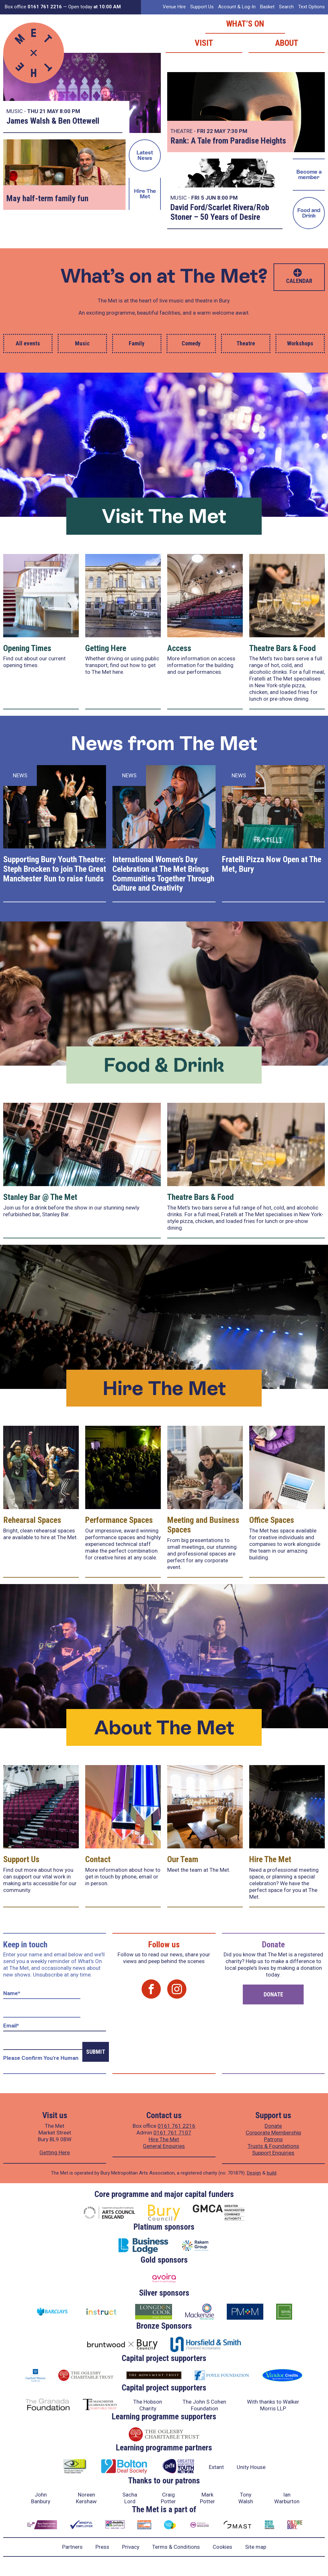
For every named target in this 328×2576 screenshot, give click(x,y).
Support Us (202, 7)
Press (102, 2547)
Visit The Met (164, 516)
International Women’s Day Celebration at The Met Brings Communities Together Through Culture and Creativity (163, 874)
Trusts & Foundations (273, 2146)
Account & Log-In (237, 7)
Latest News (144, 155)
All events (28, 343)
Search (286, 7)
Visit (204, 43)
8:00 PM (70, 111)
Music (82, 343)
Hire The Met (145, 194)
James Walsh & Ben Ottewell (52, 121)
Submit (95, 2051)
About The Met (164, 1727)
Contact (98, 1859)
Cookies (222, 2547)
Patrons (273, 2139)
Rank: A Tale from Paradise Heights (228, 140)
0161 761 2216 (176, 2126)
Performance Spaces (119, 1520)
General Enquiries (164, 2146)
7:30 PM (237, 131)
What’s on (245, 24)
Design (254, 2173)
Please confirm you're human (40, 2058)
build (271, 2173)
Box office (33, 7)
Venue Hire (174, 7)
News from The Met (164, 743)
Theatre (245, 343)
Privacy (130, 2547)
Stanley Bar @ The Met (40, 1197)
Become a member (309, 174)
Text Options (311, 7)
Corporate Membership (273, 2132)
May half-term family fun (47, 198)
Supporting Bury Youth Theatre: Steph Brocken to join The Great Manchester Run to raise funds (54, 869)
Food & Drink (164, 1064)
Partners (72, 2547)
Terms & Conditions (176, 2547)
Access (179, 648)
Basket (267, 7)
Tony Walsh (245, 2498)
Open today (94, 7)
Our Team (182, 1859)
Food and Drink (308, 213)
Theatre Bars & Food (282, 648)
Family (136, 343)
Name (11, 1993)
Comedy (191, 343)
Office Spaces (271, 1520)
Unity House (251, 2467)
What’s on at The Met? (164, 275)
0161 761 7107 (172, 2132)
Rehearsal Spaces (32, 1520)
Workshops (300, 343)
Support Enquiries (273, 2153)
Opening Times (27, 648)
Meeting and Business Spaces (203, 1524)
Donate (273, 1994)
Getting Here (105, 648)
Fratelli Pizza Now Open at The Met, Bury (271, 864)
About (286, 43)
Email (11, 2025)
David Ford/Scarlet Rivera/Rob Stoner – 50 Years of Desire (219, 212)
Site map (255, 2547)
